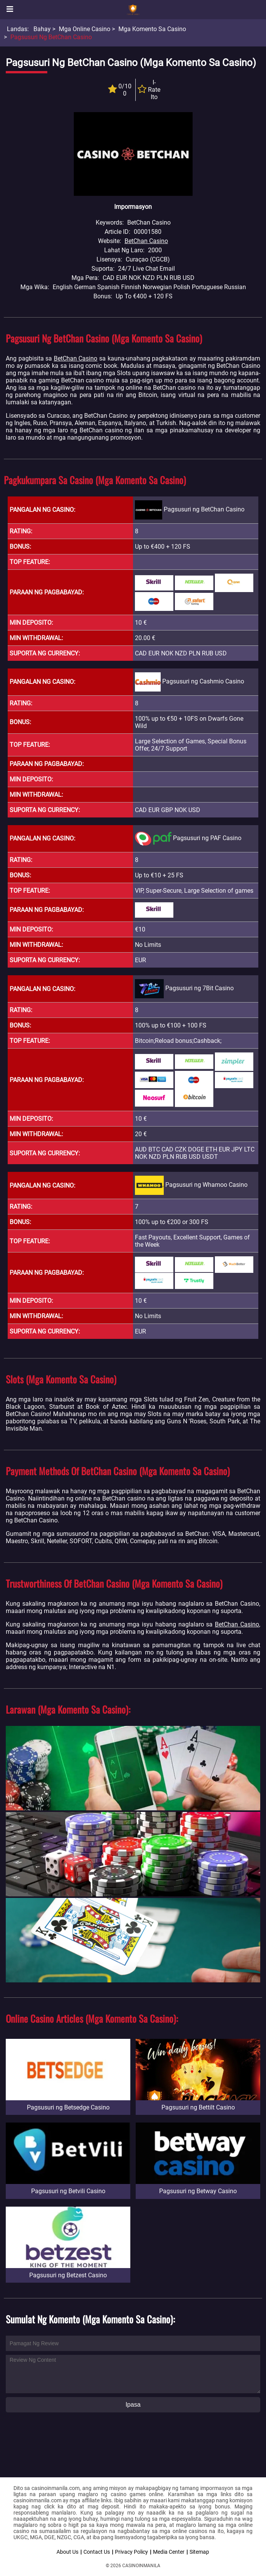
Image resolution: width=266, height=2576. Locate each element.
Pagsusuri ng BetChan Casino (51, 37)
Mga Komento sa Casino (152, 29)
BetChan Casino (146, 241)
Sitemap (199, 2552)
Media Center (169, 2552)
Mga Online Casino (84, 29)
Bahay (42, 29)
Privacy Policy (131, 2552)
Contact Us (96, 2552)
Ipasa (132, 2404)
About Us (67, 2552)
